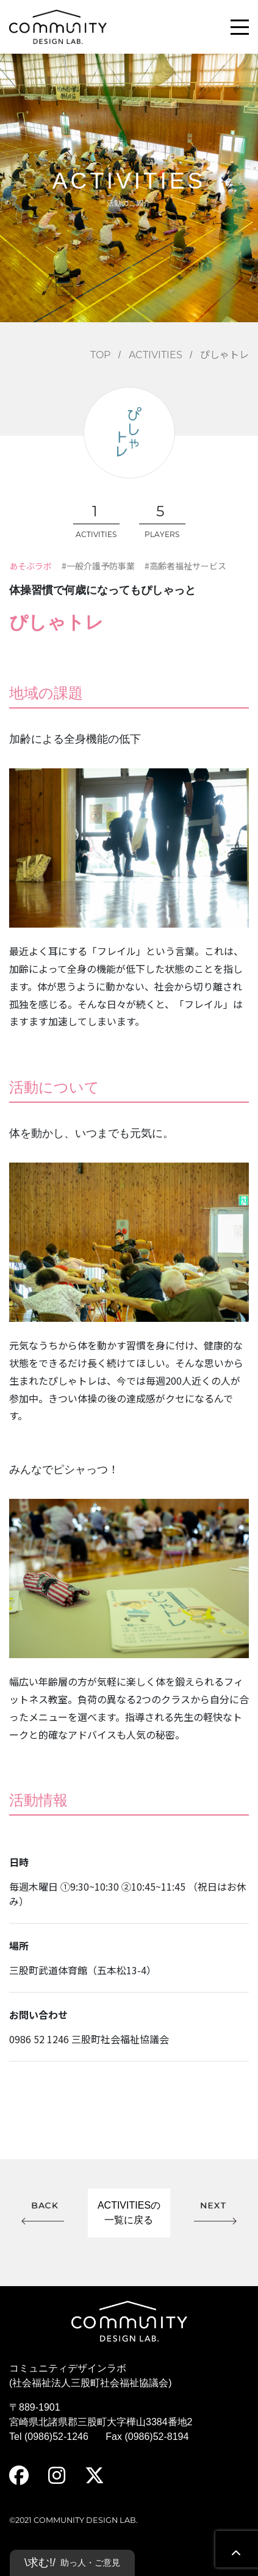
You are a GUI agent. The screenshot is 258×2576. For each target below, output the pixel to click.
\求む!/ (72, 2562)
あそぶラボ (30, 566)
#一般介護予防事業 (98, 566)
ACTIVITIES (155, 355)
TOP (100, 355)
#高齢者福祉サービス (185, 566)
